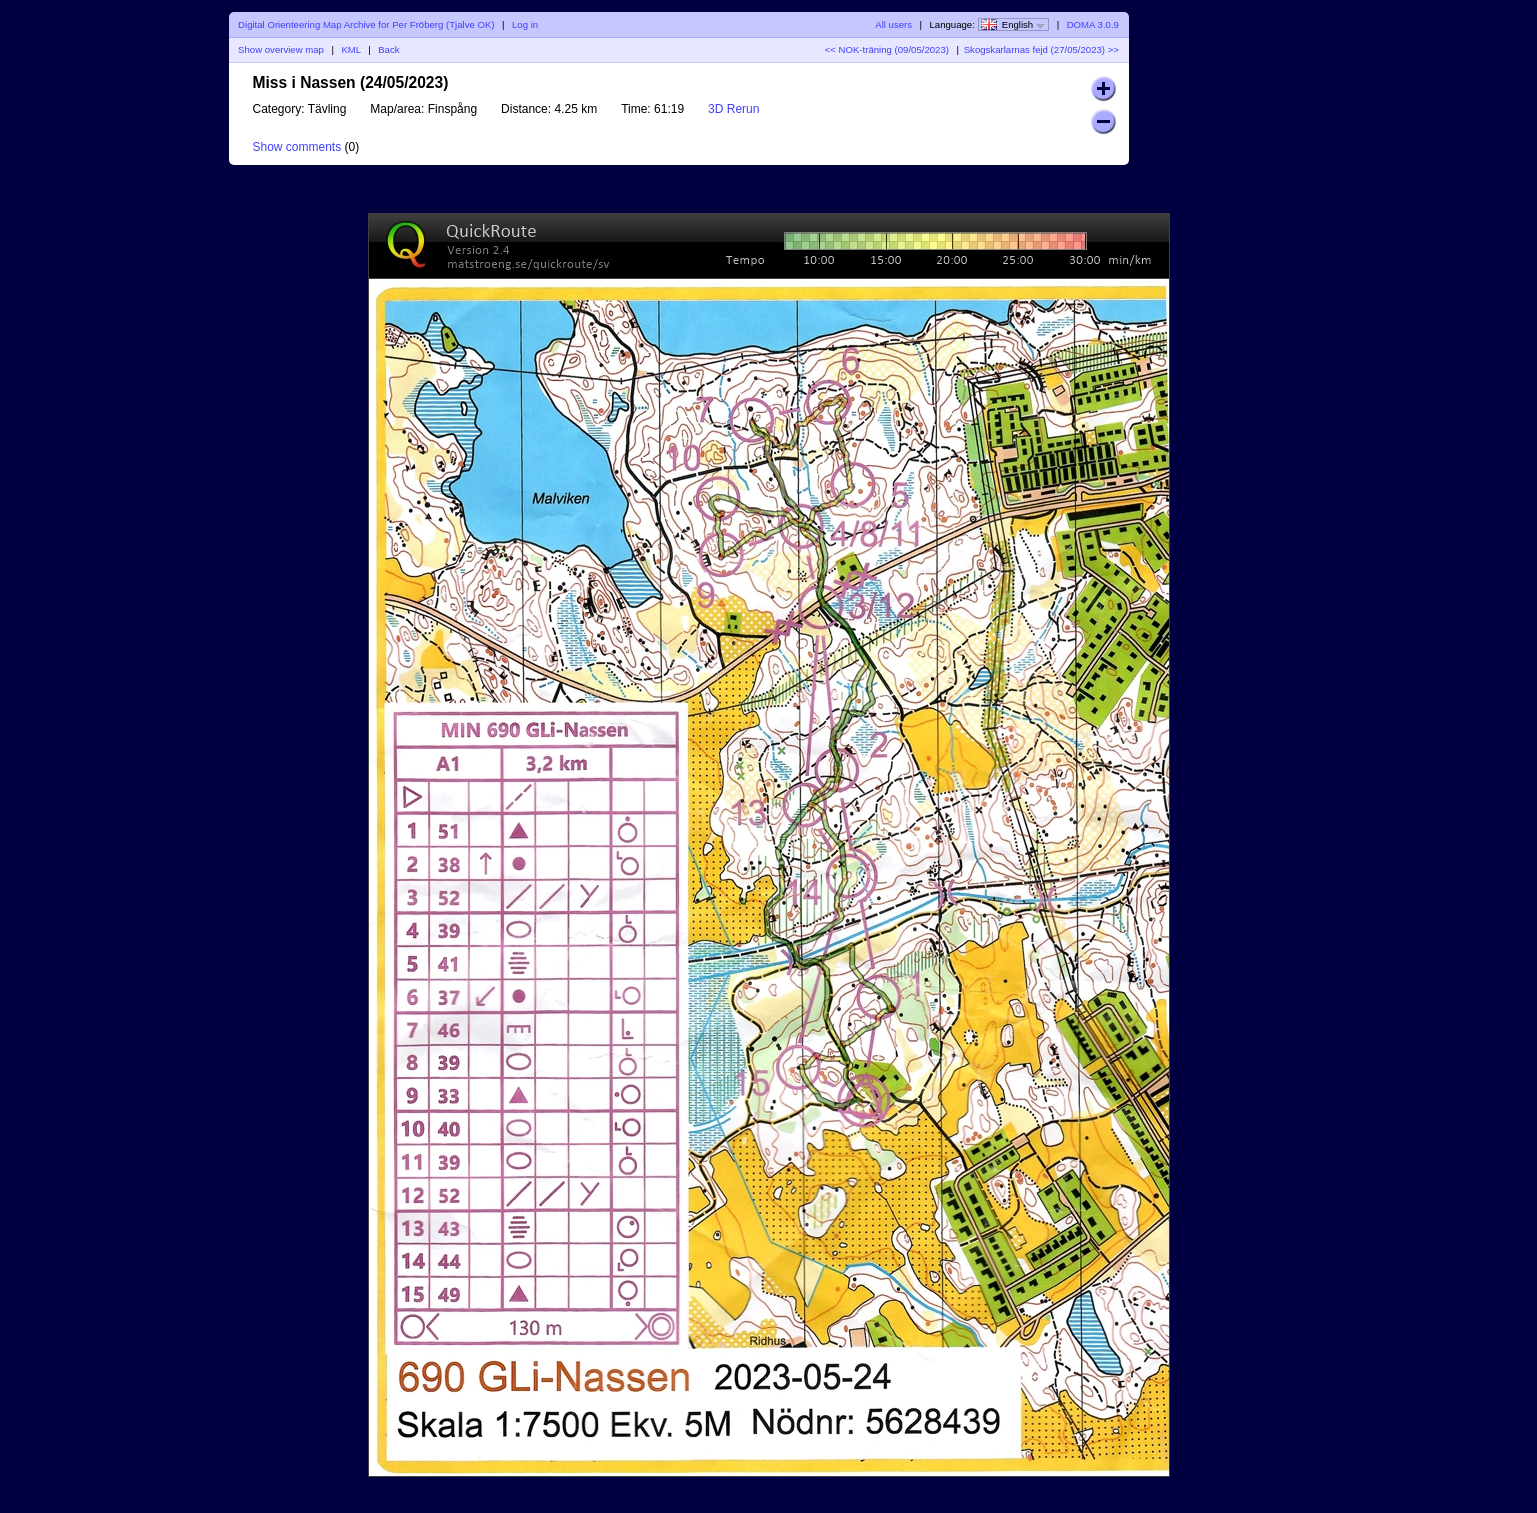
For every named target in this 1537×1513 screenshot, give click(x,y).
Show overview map (281, 49)
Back (388, 49)
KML (350, 49)
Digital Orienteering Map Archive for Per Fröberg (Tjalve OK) (366, 24)
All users (893, 24)
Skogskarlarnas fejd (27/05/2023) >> (1041, 49)
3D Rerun (733, 109)
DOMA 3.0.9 (1093, 24)
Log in (525, 24)
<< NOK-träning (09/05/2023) (887, 49)
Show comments (297, 147)
